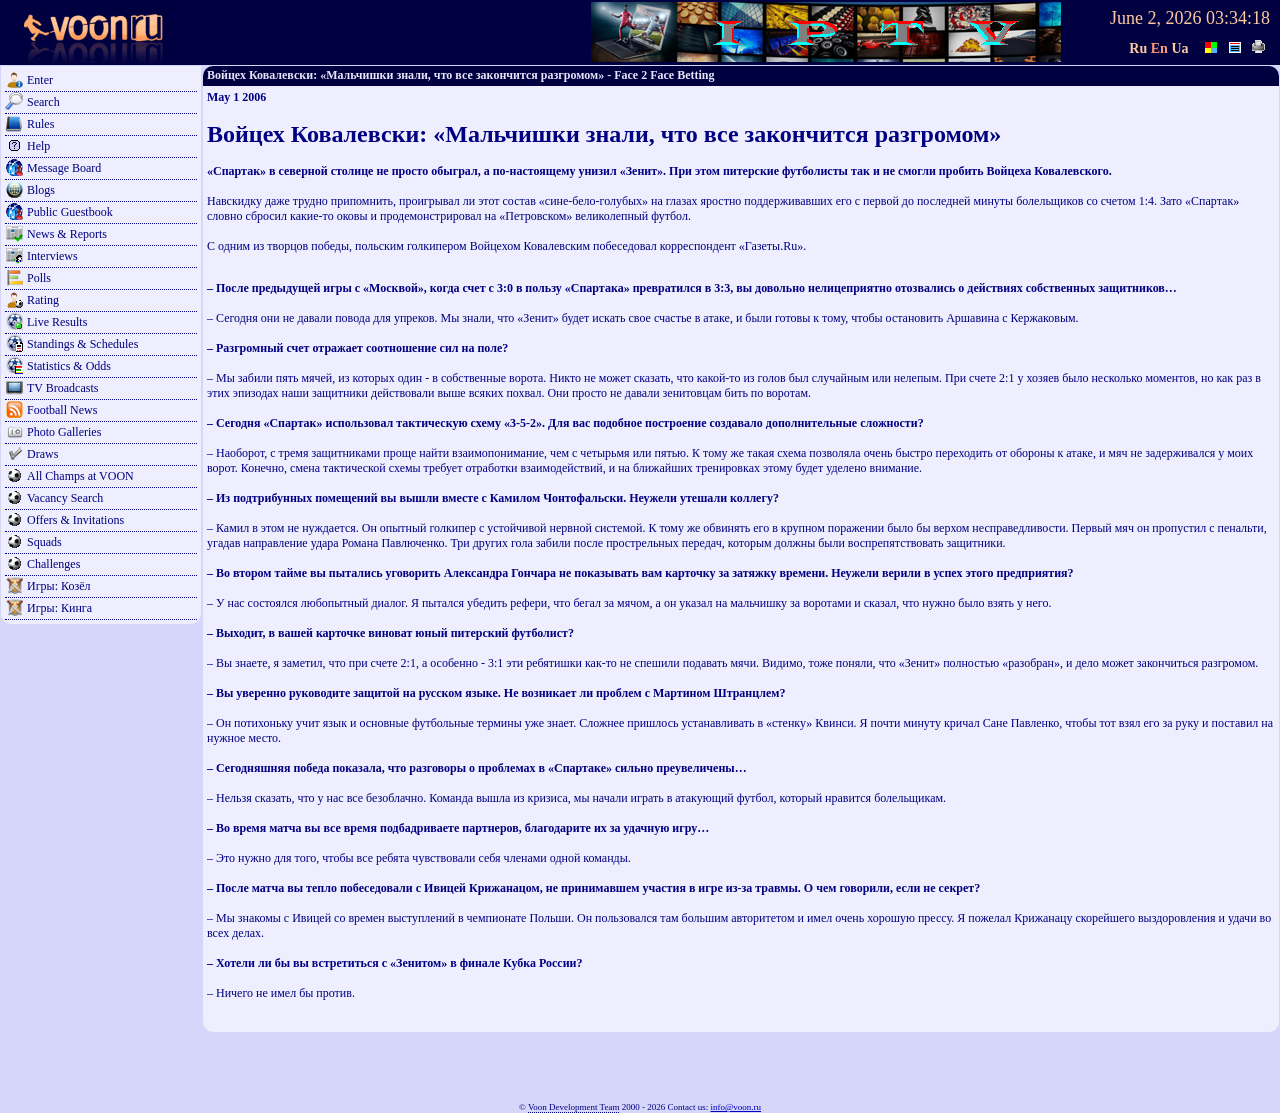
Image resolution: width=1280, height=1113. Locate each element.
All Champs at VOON (80, 476)
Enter (40, 80)
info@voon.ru (735, 1107)
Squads (44, 542)
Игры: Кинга (59, 608)
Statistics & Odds (69, 366)
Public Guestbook (70, 212)
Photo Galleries (64, 432)
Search (43, 102)
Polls (39, 278)
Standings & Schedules (82, 344)
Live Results (57, 322)
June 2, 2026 (1156, 18)
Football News (62, 410)
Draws (42, 454)
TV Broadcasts (62, 388)
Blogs (41, 190)
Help (38, 146)
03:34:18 (1238, 18)
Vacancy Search (65, 498)
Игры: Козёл (58, 586)
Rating (43, 300)
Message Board (64, 168)
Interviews (52, 256)
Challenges (53, 564)
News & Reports (67, 234)
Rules (40, 124)
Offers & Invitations (75, 520)
